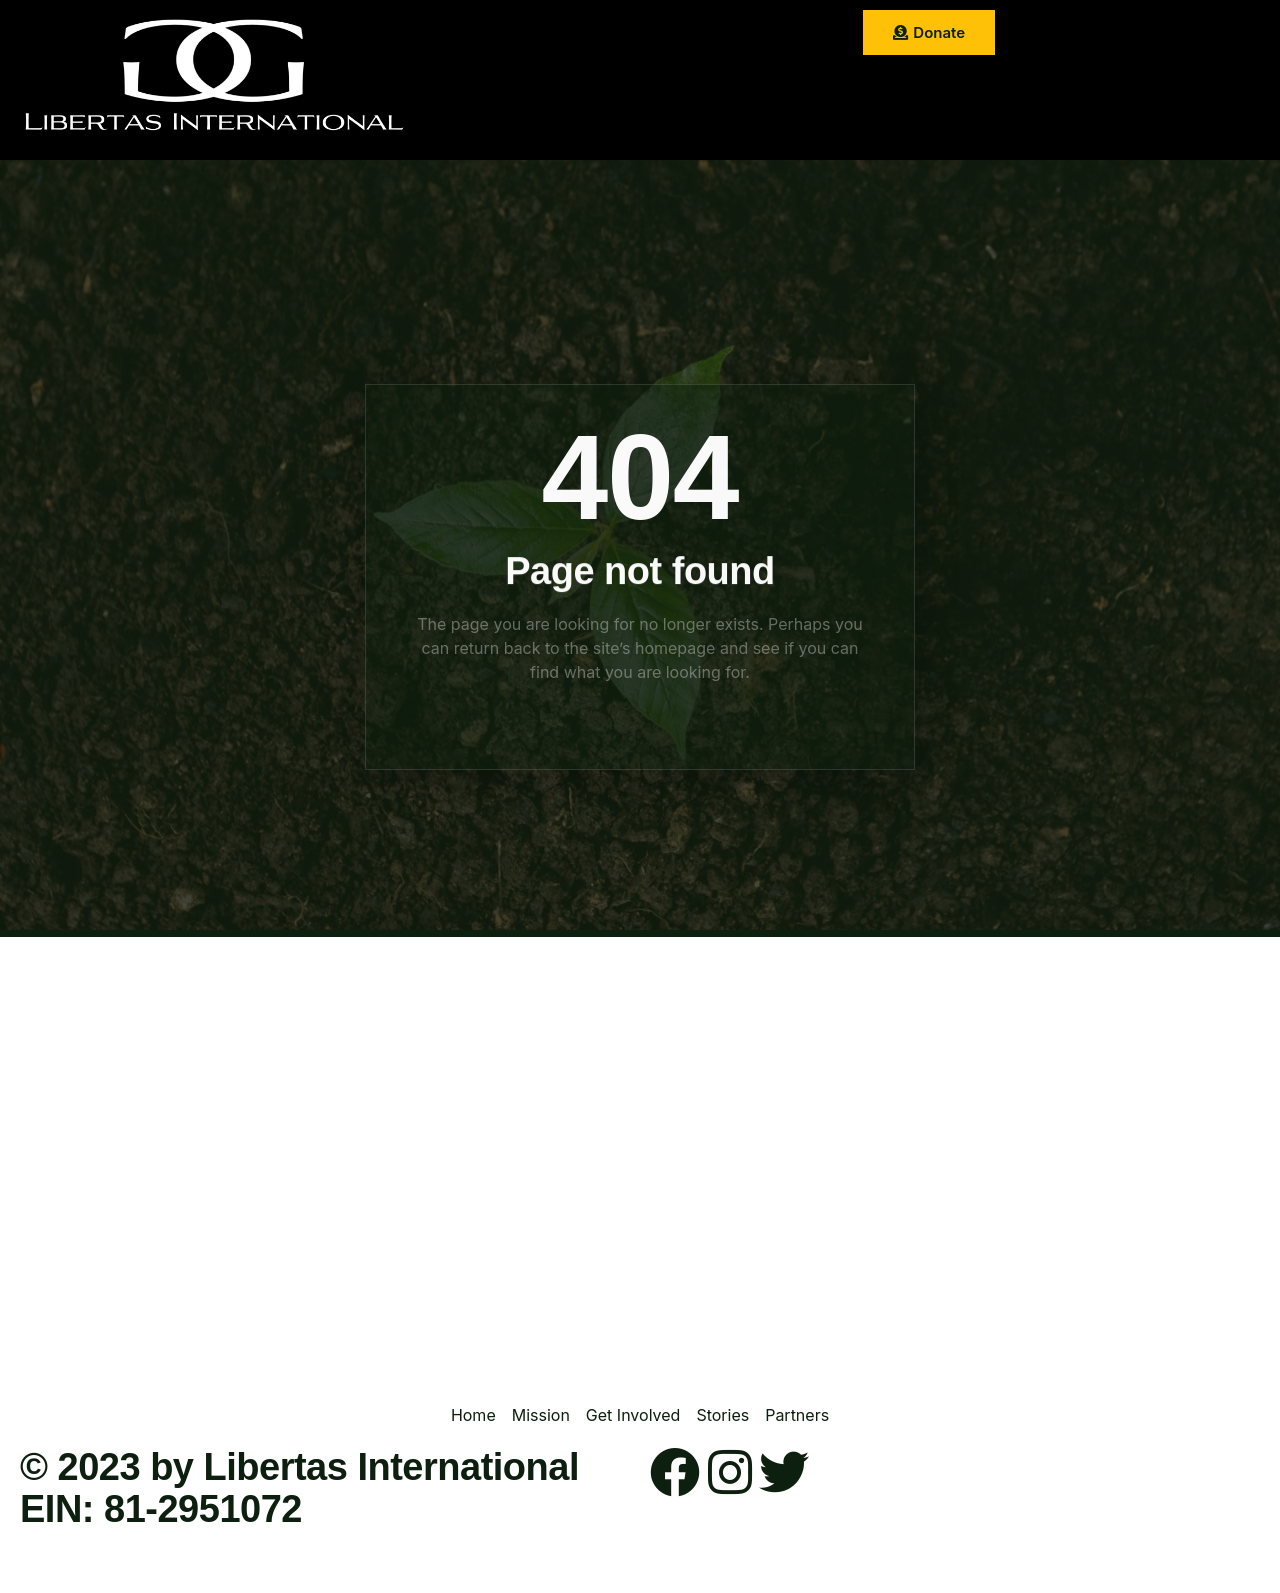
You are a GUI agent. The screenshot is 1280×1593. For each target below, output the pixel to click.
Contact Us (682, 84)
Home (497, 34)
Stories (779, 34)
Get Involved (679, 34)
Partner (585, 84)
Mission (576, 34)
